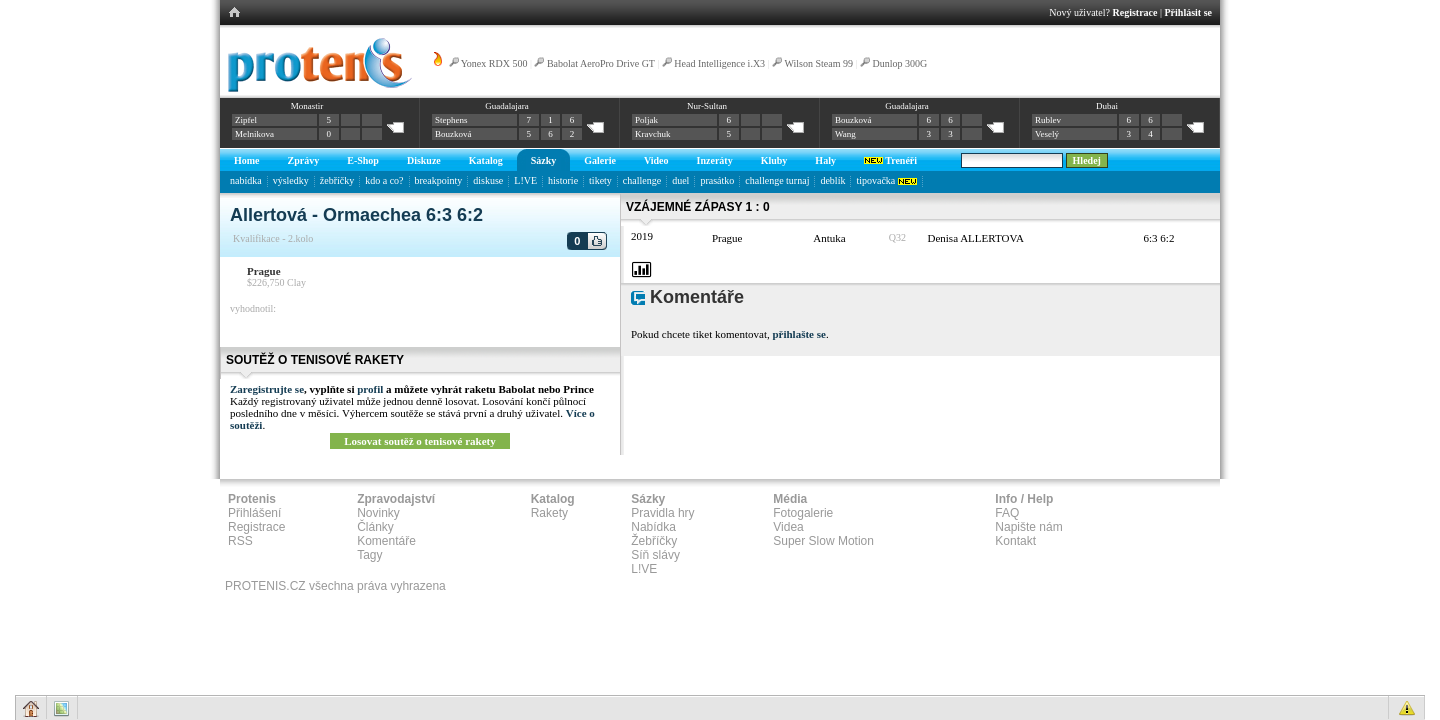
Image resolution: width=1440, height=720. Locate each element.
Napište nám (1028, 527)
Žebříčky (654, 541)
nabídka (246, 180)
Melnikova (254, 134)
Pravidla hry (662, 513)
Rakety (549, 513)
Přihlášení (254, 513)
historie (563, 180)
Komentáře (386, 541)
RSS (240, 541)
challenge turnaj (777, 180)
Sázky (544, 160)
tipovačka (886, 180)
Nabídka (653, 527)
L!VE (525, 180)
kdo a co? (384, 180)
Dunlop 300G (899, 63)
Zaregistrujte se (267, 389)
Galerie (600, 160)
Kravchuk (653, 134)
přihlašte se (798, 334)
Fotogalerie (803, 513)
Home (247, 160)
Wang (845, 134)
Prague (264, 271)
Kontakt (1015, 541)
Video (656, 160)
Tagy (369, 555)
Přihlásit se (1189, 12)
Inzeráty (715, 160)
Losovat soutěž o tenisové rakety (420, 441)
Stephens (451, 120)
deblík (832, 180)
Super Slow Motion (823, 541)
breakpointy (439, 180)
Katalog (486, 160)
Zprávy (304, 160)
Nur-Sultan (707, 106)
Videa (788, 527)
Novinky (378, 513)
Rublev (1048, 120)
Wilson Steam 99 (818, 63)
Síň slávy (655, 555)
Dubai (1107, 106)
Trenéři (890, 160)
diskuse (488, 180)
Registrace (1135, 12)
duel (680, 180)
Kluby (774, 160)
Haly (825, 160)
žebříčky (337, 180)
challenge (642, 180)
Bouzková (453, 134)
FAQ (1007, 513)
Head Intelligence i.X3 (719, 63)
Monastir (307, 106)
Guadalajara (506, 106)
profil (370, 389)
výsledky (291, 180)
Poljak (646, 120)
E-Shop (363, 160)
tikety (600, 180)
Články (375, 527)
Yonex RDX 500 (494, 63)
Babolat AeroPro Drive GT (601, 63)
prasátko (717, 180)
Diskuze (424, 160)
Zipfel (246, 120)
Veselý (1047, 134)
